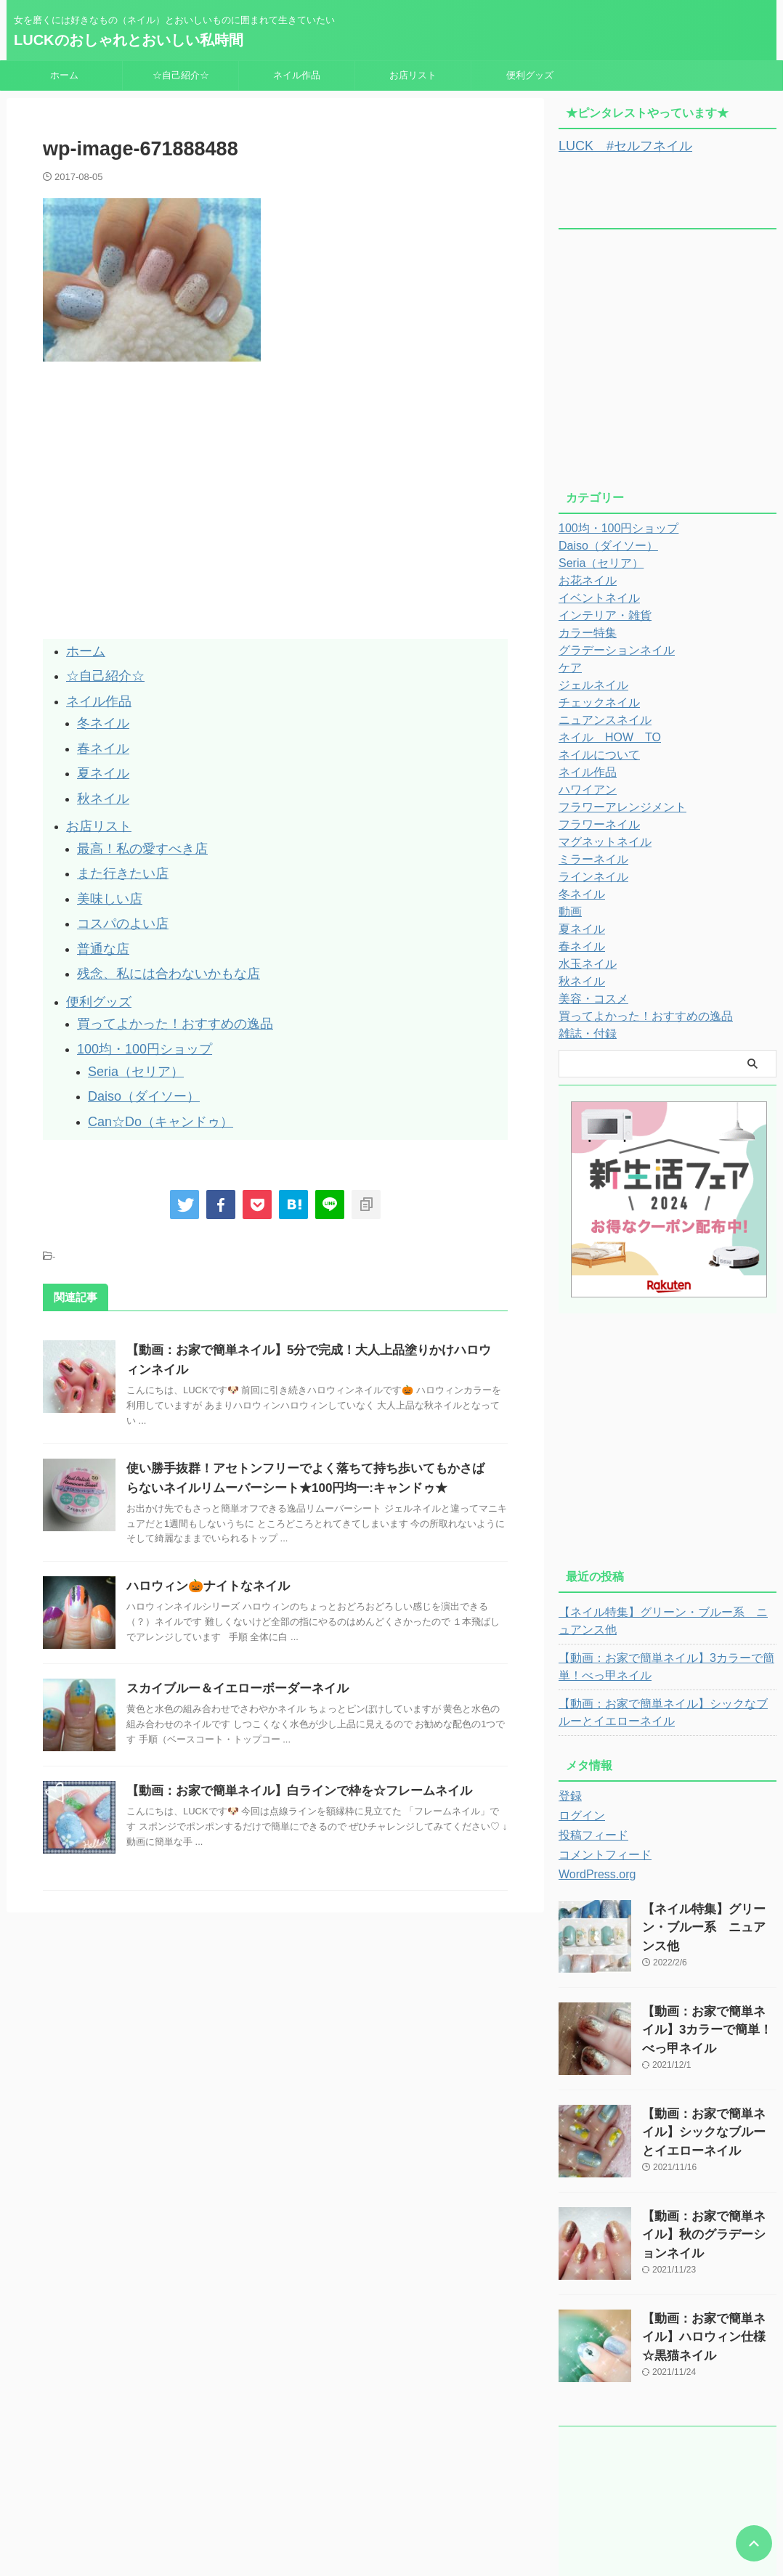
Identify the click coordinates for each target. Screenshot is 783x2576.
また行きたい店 (115, 842)
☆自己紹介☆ (181, 75)
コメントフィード (599, 1853)
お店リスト (413, 75)
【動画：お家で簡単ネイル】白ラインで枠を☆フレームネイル (289, 1725)
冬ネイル (99, 712)
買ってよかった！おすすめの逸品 (158, 973)
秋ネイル (99, 777)
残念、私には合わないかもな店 (153, 930)
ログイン (579, 1813)
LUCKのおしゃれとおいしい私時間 (128, 40)
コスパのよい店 (115, 886)
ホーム (64, 75)
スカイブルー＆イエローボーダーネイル (231, 1623)
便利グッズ (529, 75)
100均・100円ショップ (133, 995)
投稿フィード (589, 1833)
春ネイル (99, 733)
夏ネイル (99, 755)
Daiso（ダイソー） (134, 1036)
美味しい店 (104, 864)
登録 (569, 1794)
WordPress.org (592, 1872)
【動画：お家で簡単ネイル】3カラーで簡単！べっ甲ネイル (663, 1664)
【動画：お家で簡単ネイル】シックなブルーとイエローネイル (665, 1710)
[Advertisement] (165, 531)
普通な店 (99, 908)
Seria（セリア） (128, 1014)
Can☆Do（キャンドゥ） (148, 1057)
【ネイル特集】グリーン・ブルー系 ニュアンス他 (665, 1619)
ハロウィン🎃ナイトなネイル (203, 1521)
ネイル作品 (296, 75)
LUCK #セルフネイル (614, 145)
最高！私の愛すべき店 (131, 821)
